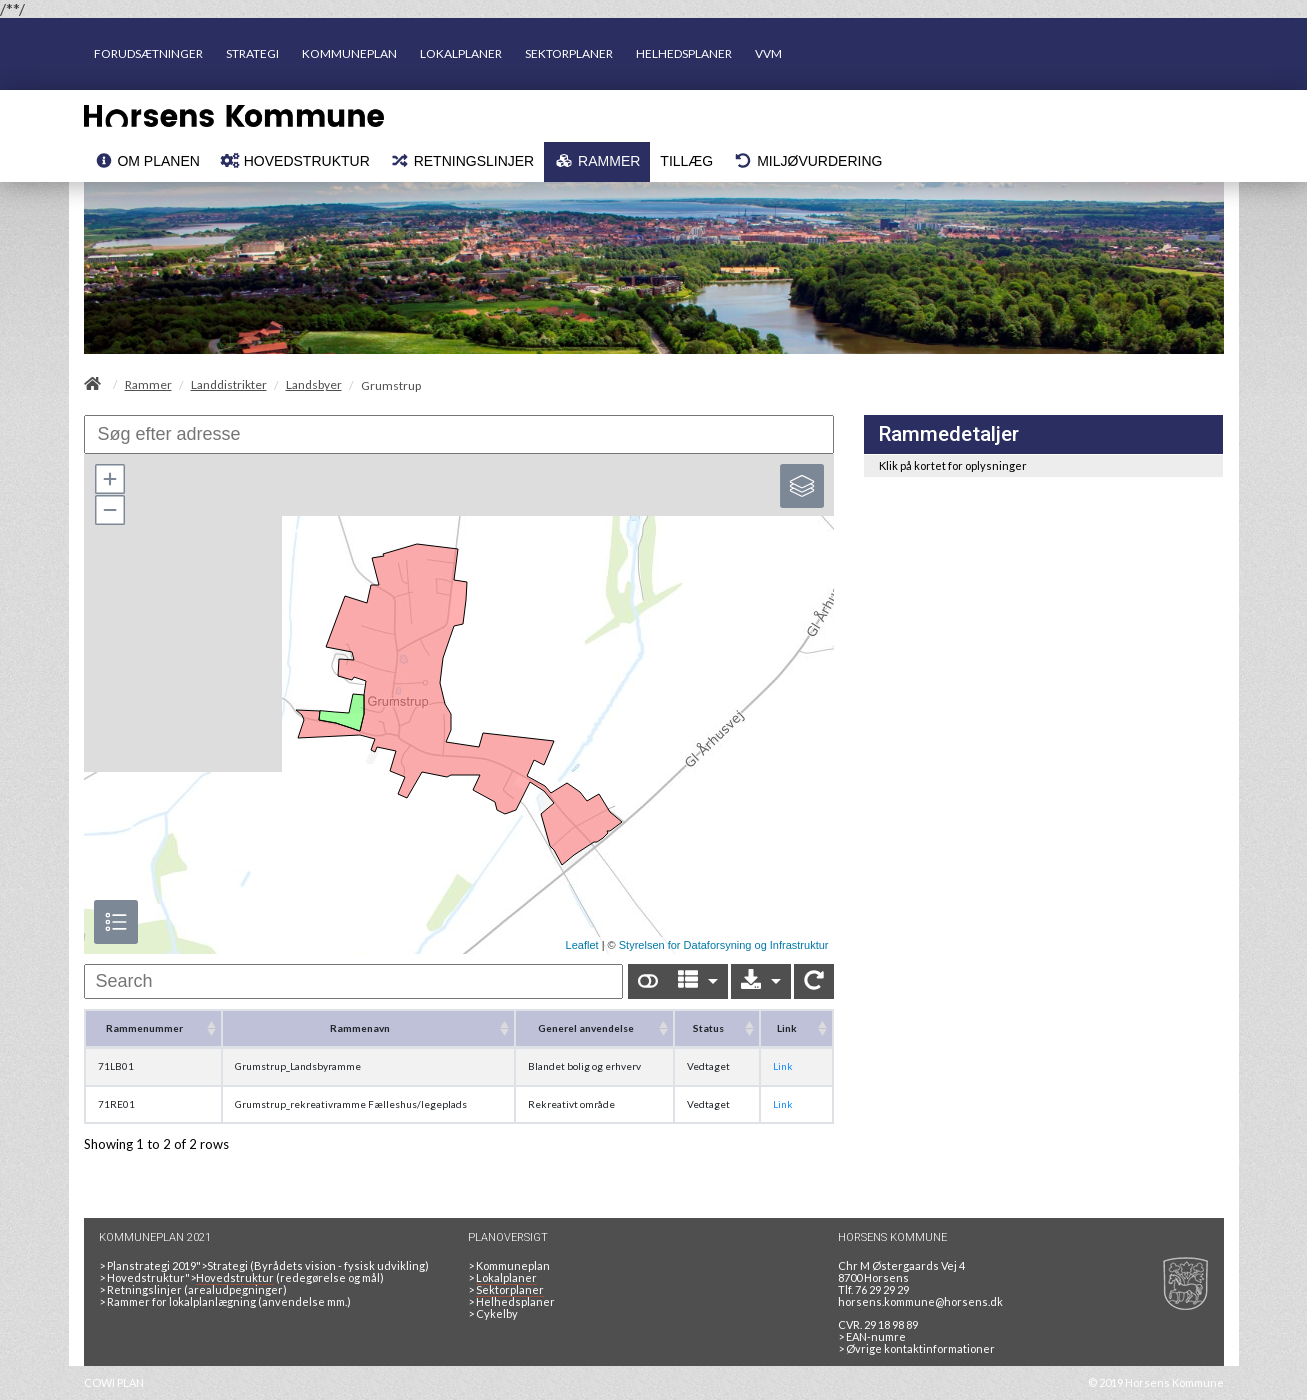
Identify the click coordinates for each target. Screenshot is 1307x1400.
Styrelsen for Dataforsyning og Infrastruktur (724, 945)
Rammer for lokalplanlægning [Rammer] (181, 1301)
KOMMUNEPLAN (349, 53)
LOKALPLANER (461, 53)
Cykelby (497, 1313)
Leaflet (582, 945)
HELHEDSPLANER (684, 53)
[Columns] (698, 981)
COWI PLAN (114, 1382)
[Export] (761, 981)
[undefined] (354, 981)
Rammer (148, 385)
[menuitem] (147, 162)
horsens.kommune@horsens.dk (920, 1301)
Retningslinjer (144, 1289)
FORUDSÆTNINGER (148, 53)
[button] (109, 479)
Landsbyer (314, 385)
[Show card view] (648, 981)
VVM (768, 53)
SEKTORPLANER (569, 53)
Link (783, 1066)
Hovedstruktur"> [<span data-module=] (190, 1278)
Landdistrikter (229, 385)
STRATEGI (252, 53)
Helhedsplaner (515, 1301)
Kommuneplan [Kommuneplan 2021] (513, 1265)
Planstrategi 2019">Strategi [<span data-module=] (177, 1265)
